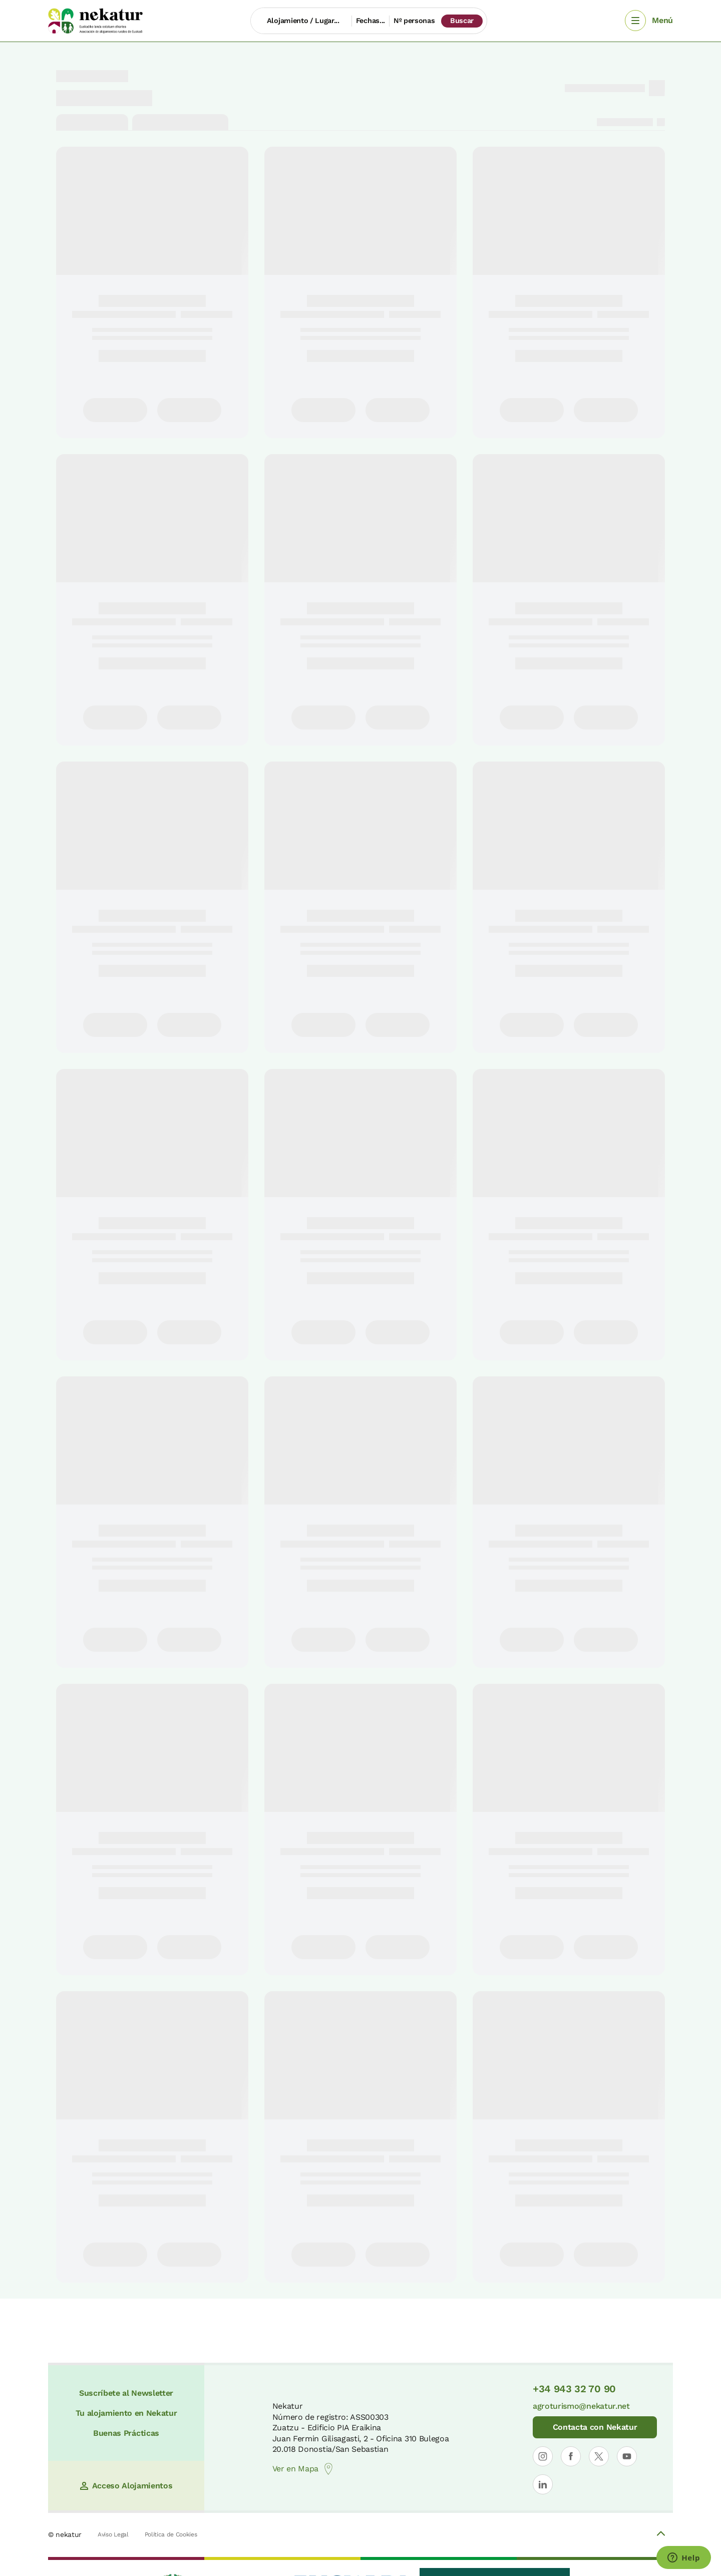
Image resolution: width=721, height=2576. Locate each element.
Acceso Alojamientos (126, 2485)
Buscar (462, 21)
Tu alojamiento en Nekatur (126, 2413)
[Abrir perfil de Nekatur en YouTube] (627, 2456)
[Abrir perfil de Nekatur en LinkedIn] (543, 2484)
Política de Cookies (171, 2534)
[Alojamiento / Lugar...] (301, 21)
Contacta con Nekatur (595, 2427)
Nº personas (414, 21)
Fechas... (370, 21)
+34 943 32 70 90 (574, 2389)
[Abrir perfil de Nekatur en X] (599, 2456)
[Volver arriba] (661, 2535)
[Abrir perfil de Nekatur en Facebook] (571, 2456)
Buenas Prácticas (126, 2433)
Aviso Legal (113, 2534)
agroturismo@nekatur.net (581, 2406)
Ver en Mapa (303, 2469)
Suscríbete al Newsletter (126, 2393)
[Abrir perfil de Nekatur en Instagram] (543, 2456)
